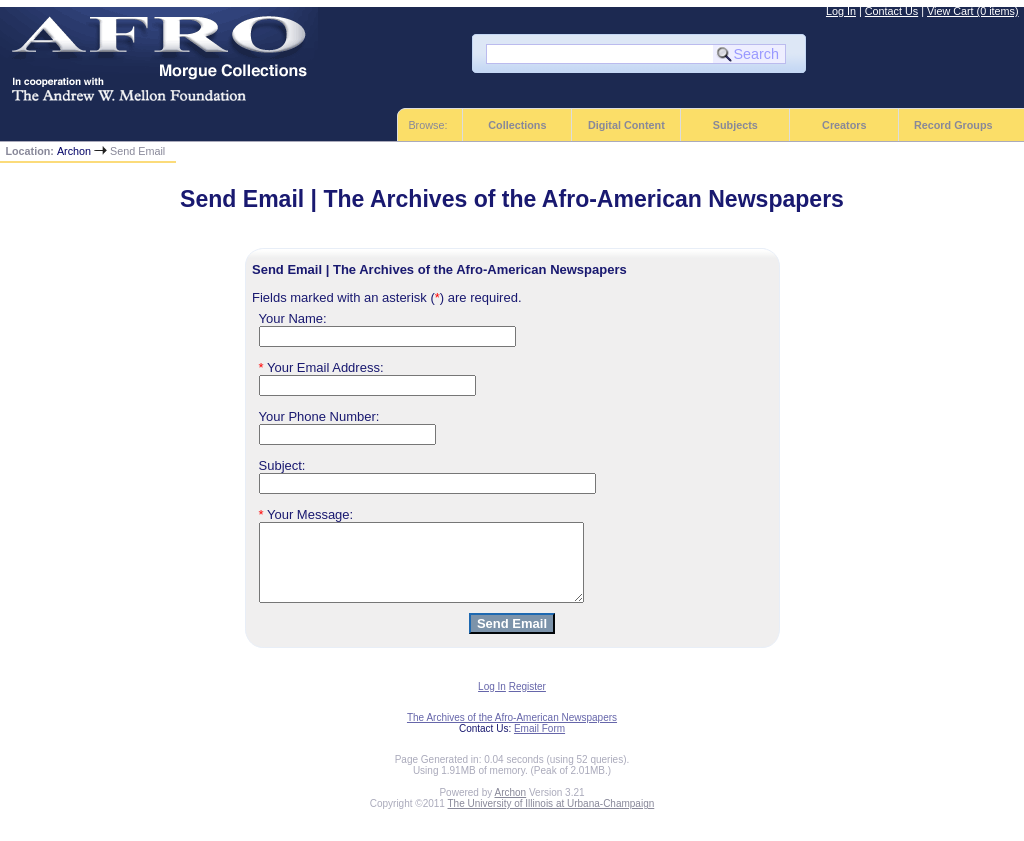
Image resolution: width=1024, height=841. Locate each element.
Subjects (735, 125)
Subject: (282, 465)
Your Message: (306, 514)
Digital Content (626, 125)
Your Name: (293, 318)
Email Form (539, 743)
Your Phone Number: (319, 416)
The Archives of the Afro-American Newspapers (512, 732)
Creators (844, 125)
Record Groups (953, 125)
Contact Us (891, 11)
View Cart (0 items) (973, 11)
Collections (517, 125)
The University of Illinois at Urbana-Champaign (551, 818)
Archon (74, 151)
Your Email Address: (321, 367)
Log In (841, 11)
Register (527, 701)
